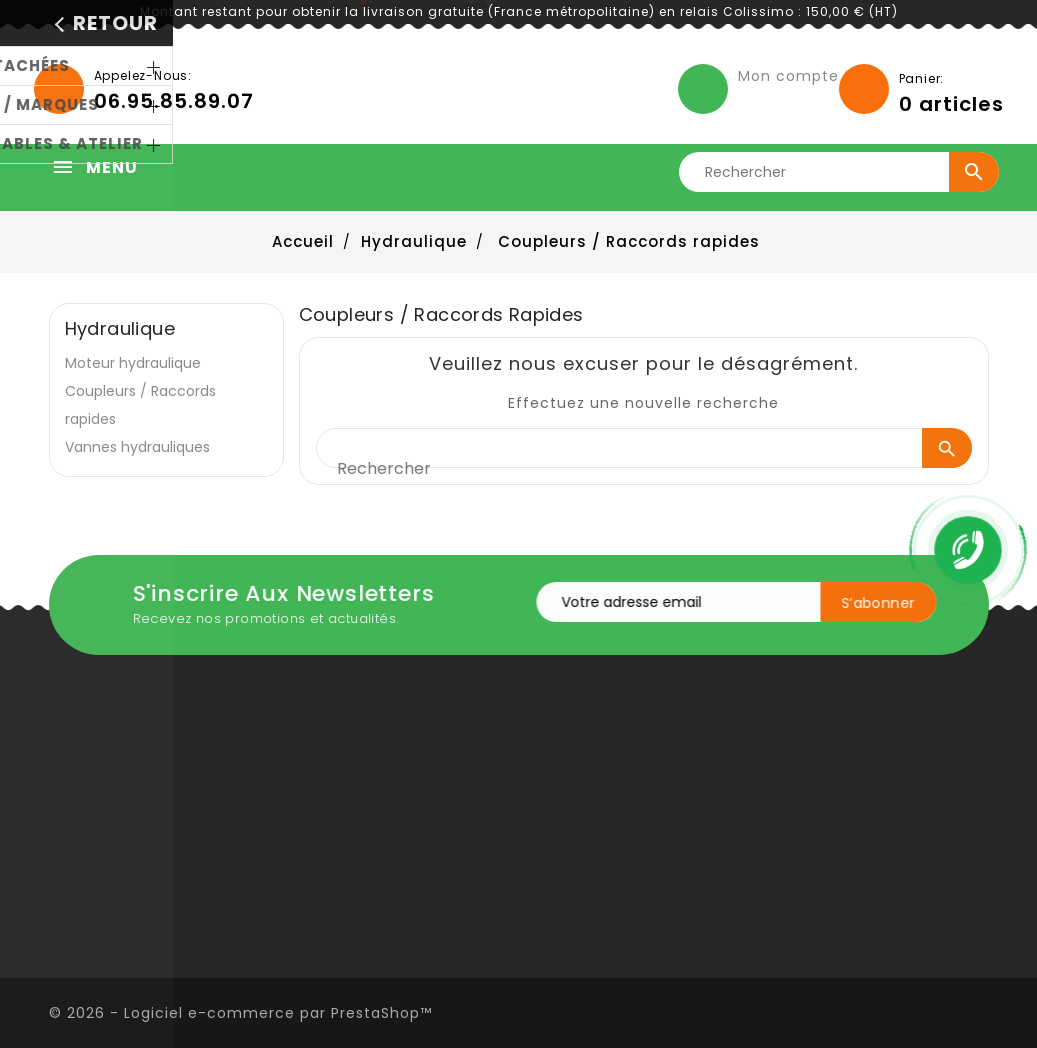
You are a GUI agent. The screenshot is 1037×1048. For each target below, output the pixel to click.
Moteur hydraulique (133, 363)
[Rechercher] (846, 172)
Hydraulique (120, 329)
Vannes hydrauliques (137, 447)
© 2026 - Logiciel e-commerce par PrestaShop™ (240, 1013)
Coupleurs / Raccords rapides (140, 405)
